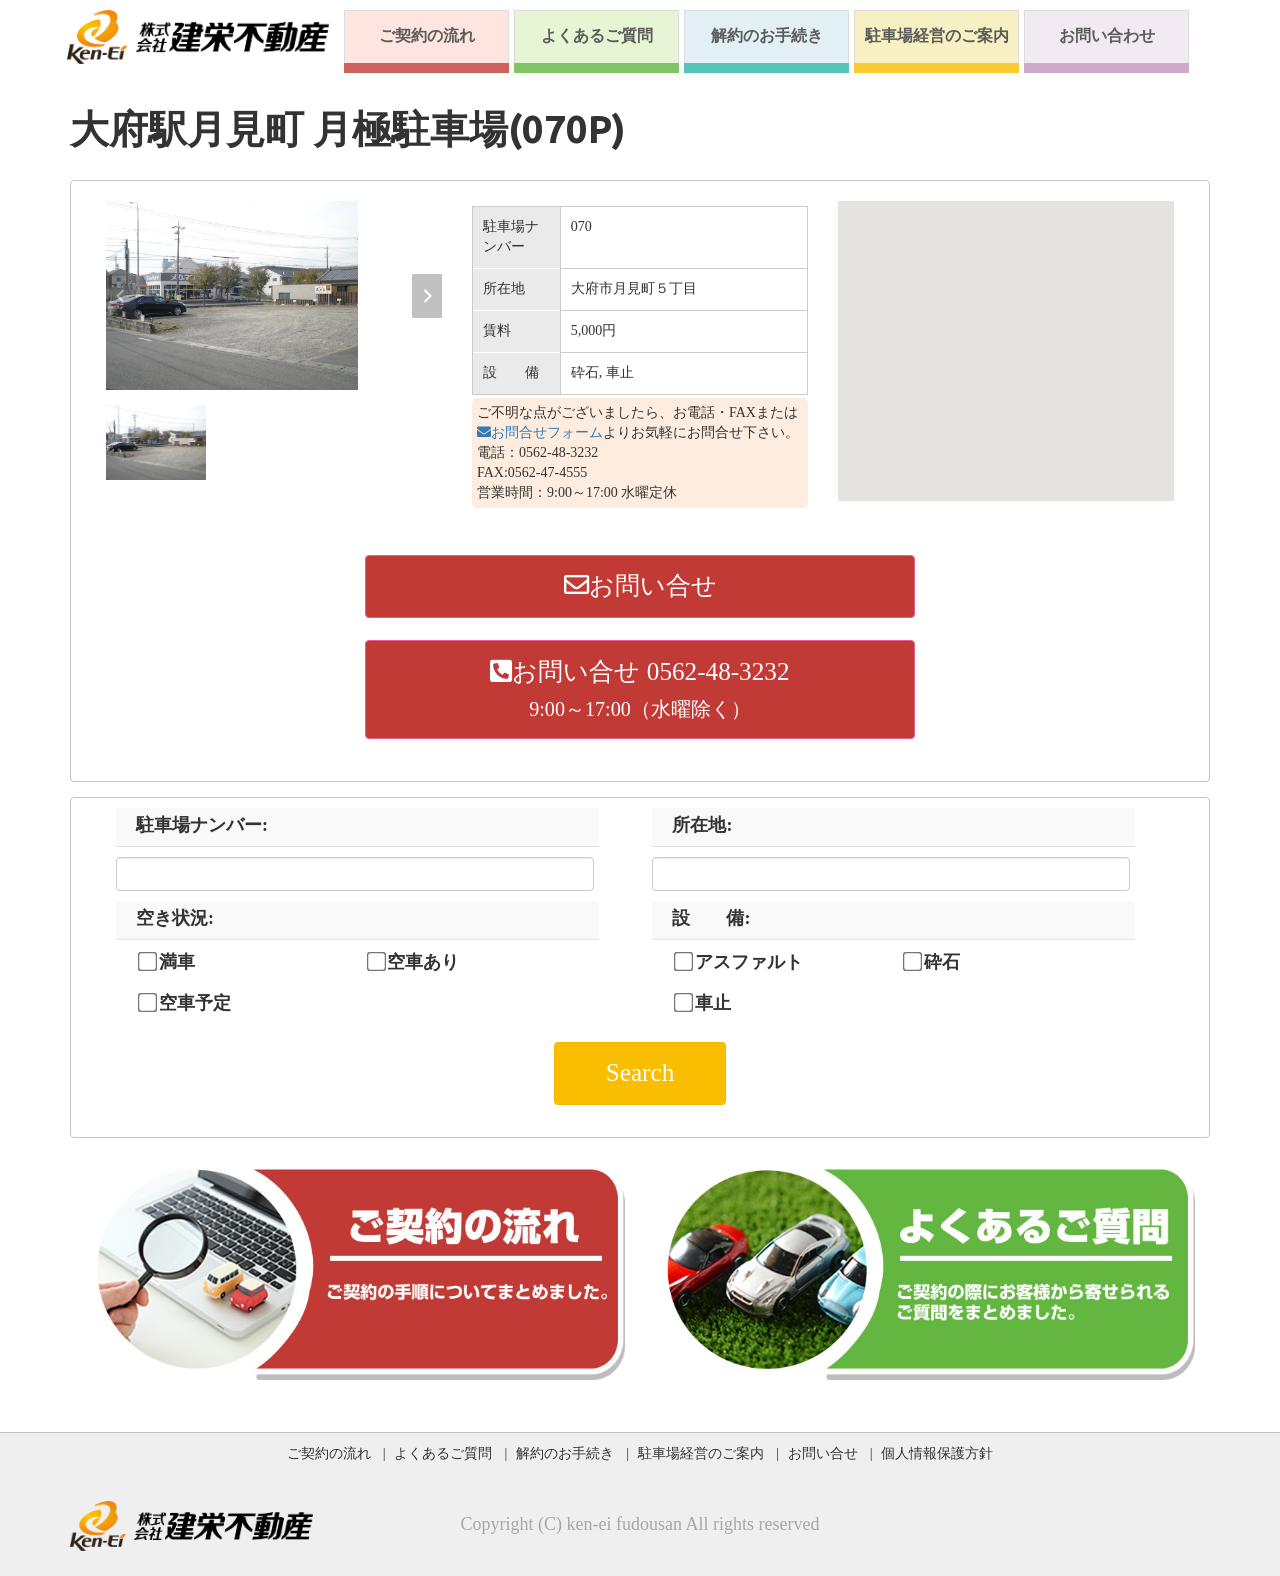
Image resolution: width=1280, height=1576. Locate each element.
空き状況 (175, 918)
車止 (713, 1003)
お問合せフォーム (540, 432)
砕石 (942, 962)
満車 (177, 962)
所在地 (702, 825)
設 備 (711, 918)
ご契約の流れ (427, 36)
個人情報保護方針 (937, 1453)
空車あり (423, 962)
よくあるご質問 (597, 36)
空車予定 (195, 1003)
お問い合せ (640, 585)
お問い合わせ (1107, 36)
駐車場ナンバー (202, 825)
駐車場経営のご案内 (937, 36)
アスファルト (749, 962)
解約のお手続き (767, 36)
